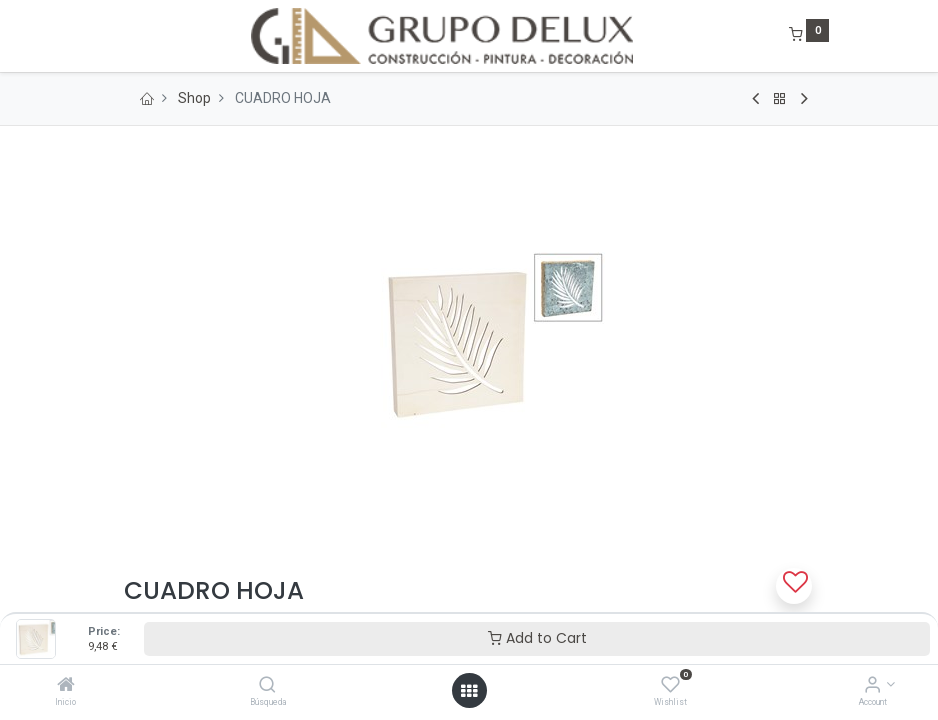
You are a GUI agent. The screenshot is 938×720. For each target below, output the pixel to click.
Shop (194, 98)
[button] (794, 586)
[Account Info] (872, 686)
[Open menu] (469, 691)
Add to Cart (537, 638)
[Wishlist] (670, 686)
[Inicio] (66, 686)
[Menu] (110, 36)
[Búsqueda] (267, 686)
